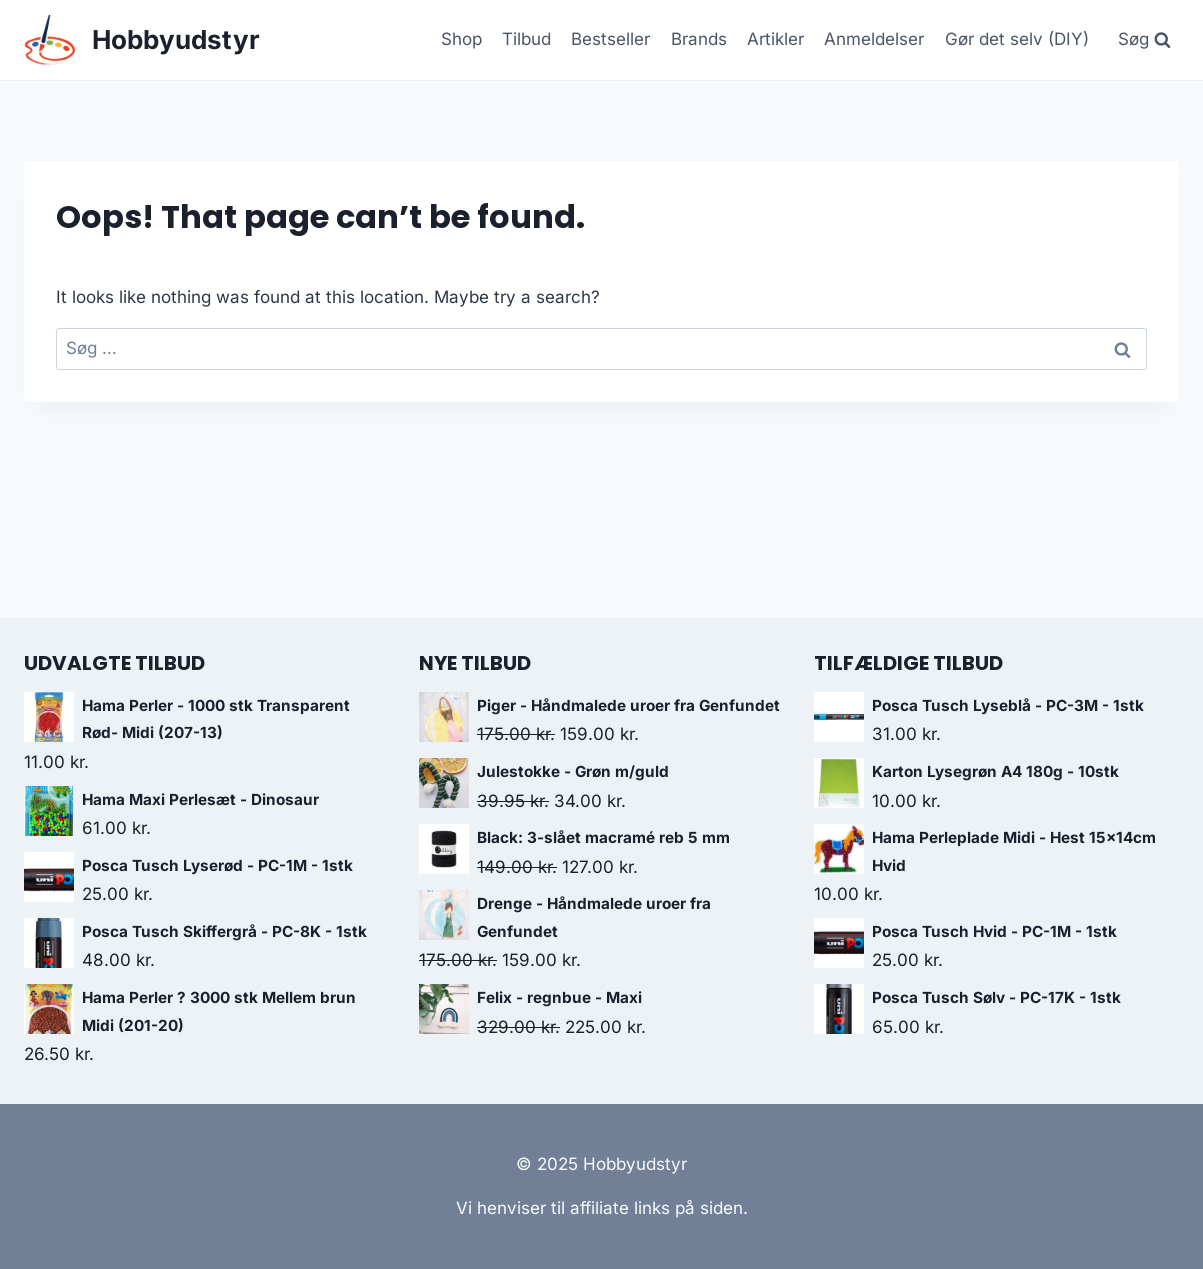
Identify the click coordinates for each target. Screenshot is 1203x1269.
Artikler (775, 39)
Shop (461, 39)
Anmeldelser (874, 39)
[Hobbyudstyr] (142, 40)
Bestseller (610, 39)
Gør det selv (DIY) (1017, 39)
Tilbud (526, 39)
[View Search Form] (1144, 40)
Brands (699, 39)
